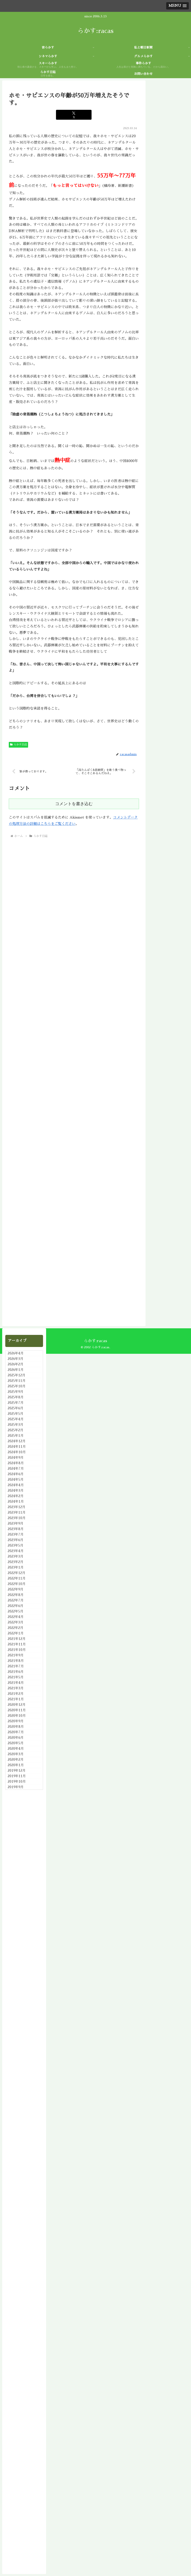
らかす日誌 (18, 744)
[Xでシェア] (73, 115)
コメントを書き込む (74, 804)
